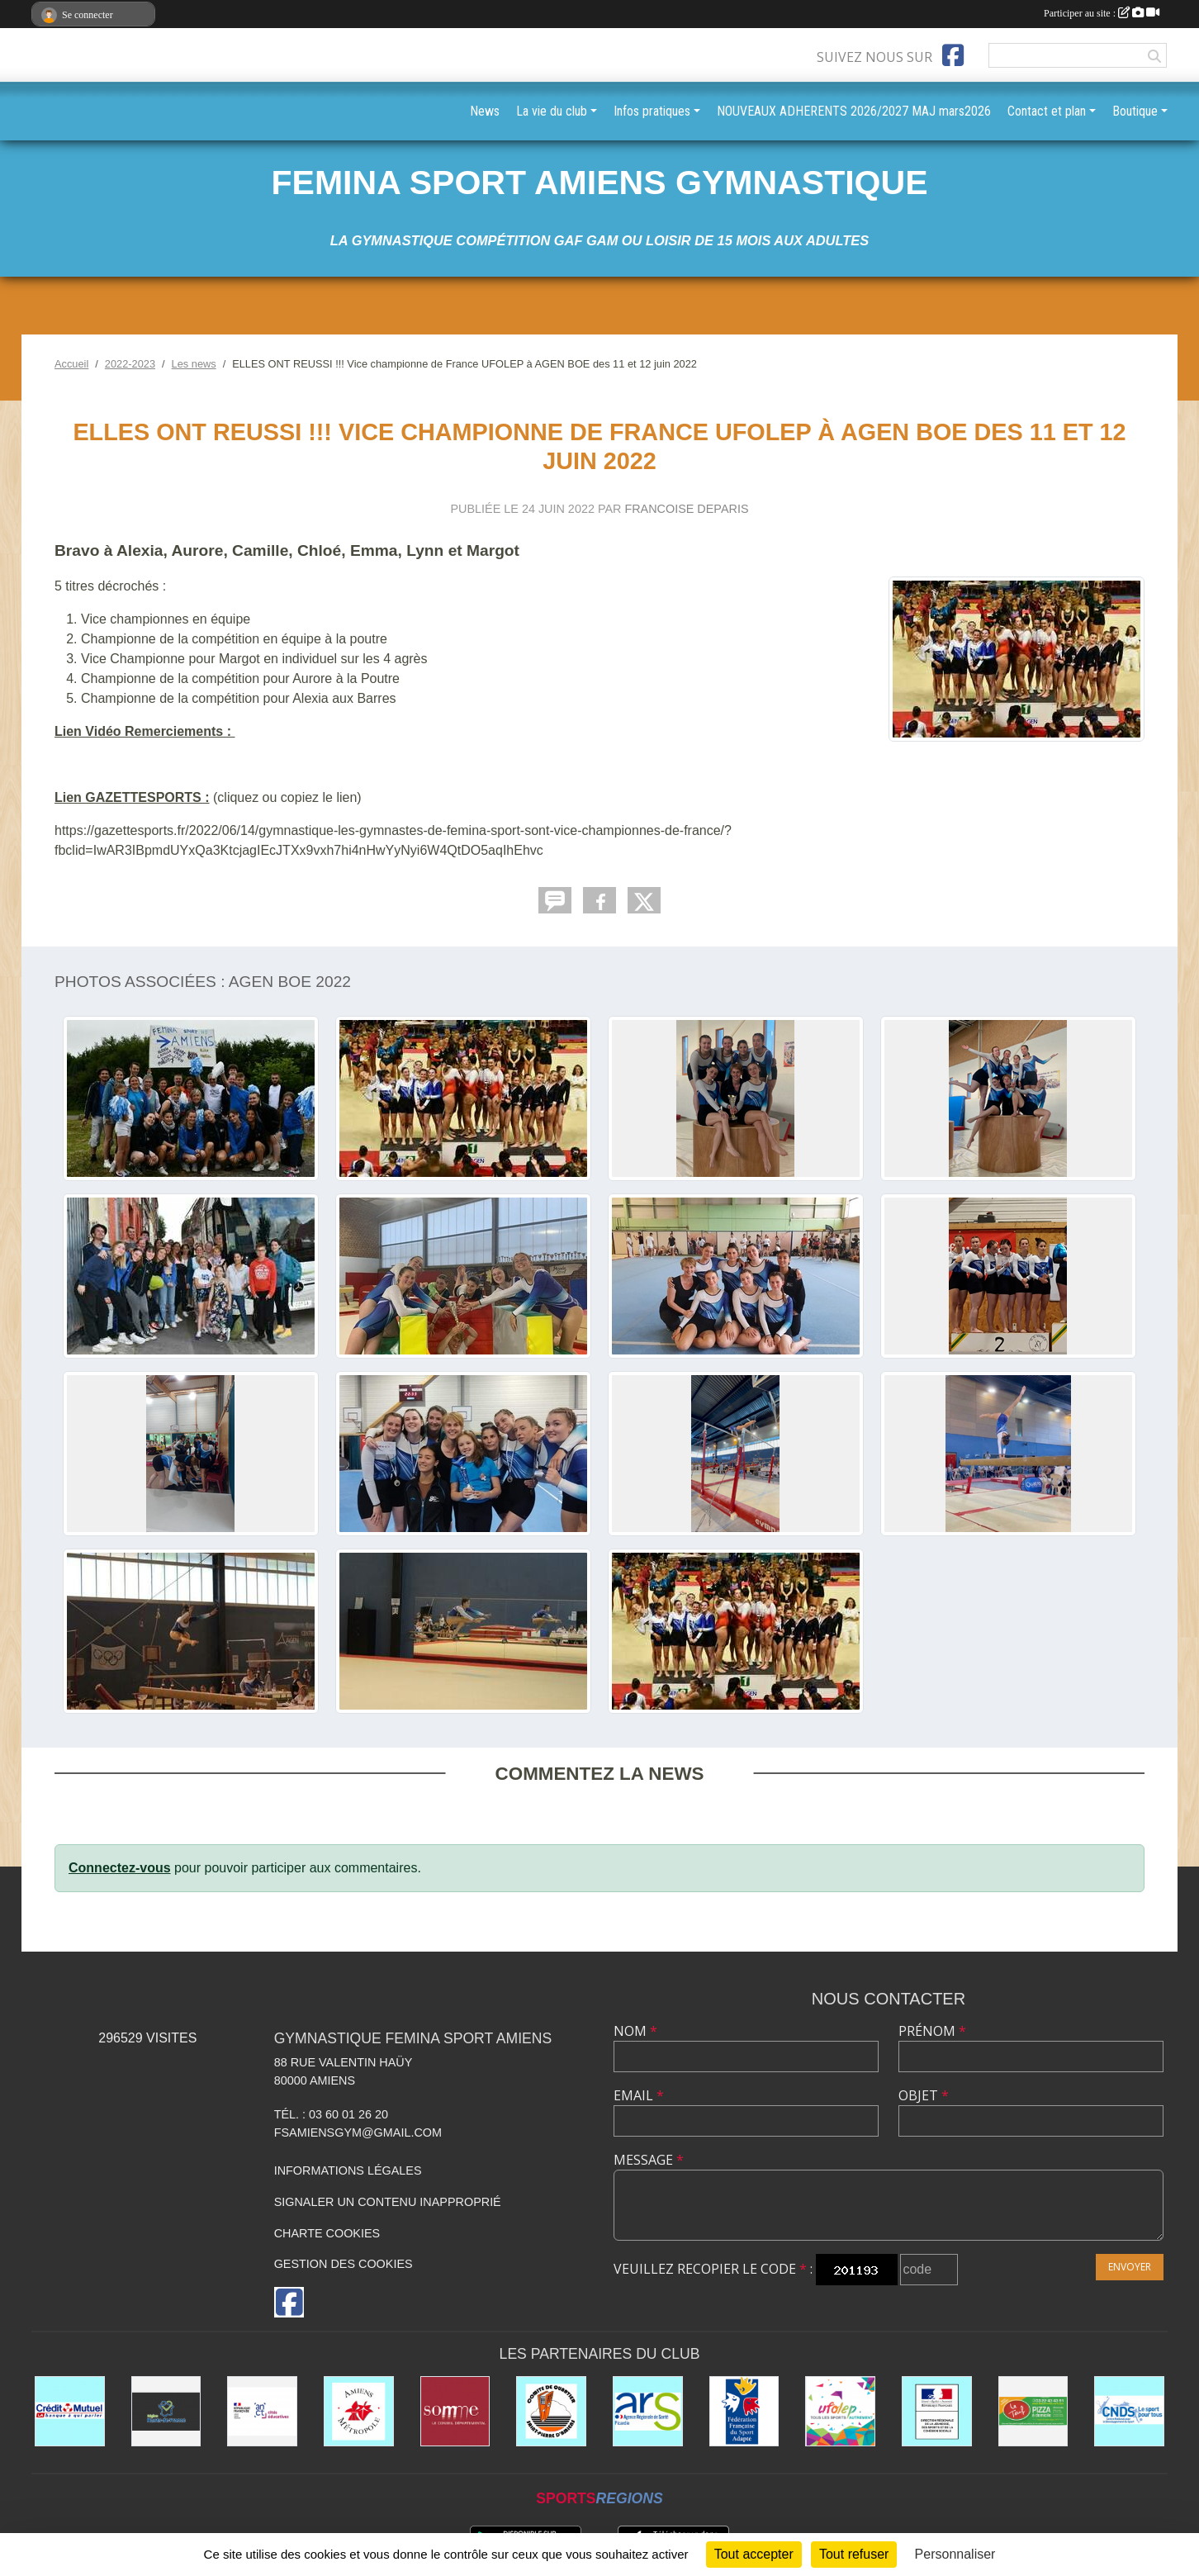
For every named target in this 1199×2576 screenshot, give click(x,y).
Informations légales (348, 2170)
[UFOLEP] (840, 2411)
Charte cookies (327, 2233)
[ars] (648, 2411)
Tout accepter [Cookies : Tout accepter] (754, 2554)
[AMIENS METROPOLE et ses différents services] (359, 2411)
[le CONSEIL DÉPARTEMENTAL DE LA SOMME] (455, 2411)
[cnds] (1129, 2411)
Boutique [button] (1135, 111)
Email (639, 2095)
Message (649, 2160)
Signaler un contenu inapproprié (387, 2201)
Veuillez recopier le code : (713, 2269)
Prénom (932, 2031)
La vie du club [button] (551, 111)
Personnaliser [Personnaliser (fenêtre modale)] (955, 2554)
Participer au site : (1101, 13)
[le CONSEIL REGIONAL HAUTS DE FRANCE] (166, 2411)
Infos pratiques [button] (652, 111)
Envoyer (1129, 2267)
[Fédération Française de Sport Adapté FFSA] (744, 2411)
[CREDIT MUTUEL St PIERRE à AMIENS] (70, 2411)
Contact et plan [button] (1046, 111)
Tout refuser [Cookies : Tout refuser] (854, 2554)
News (485, 111)
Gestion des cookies (343, 2263)
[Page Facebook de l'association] (953, 55)
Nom (635, 2031)
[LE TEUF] (1033, 2411)
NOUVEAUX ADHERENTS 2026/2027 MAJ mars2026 (854, 111)
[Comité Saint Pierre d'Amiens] (551, 2411)
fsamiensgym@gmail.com (358, 2132)
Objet (923, 2095)
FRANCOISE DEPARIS (686, 508)
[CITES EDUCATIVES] (262, 2411)
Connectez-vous (120, 1868)
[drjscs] (937, 2411)
